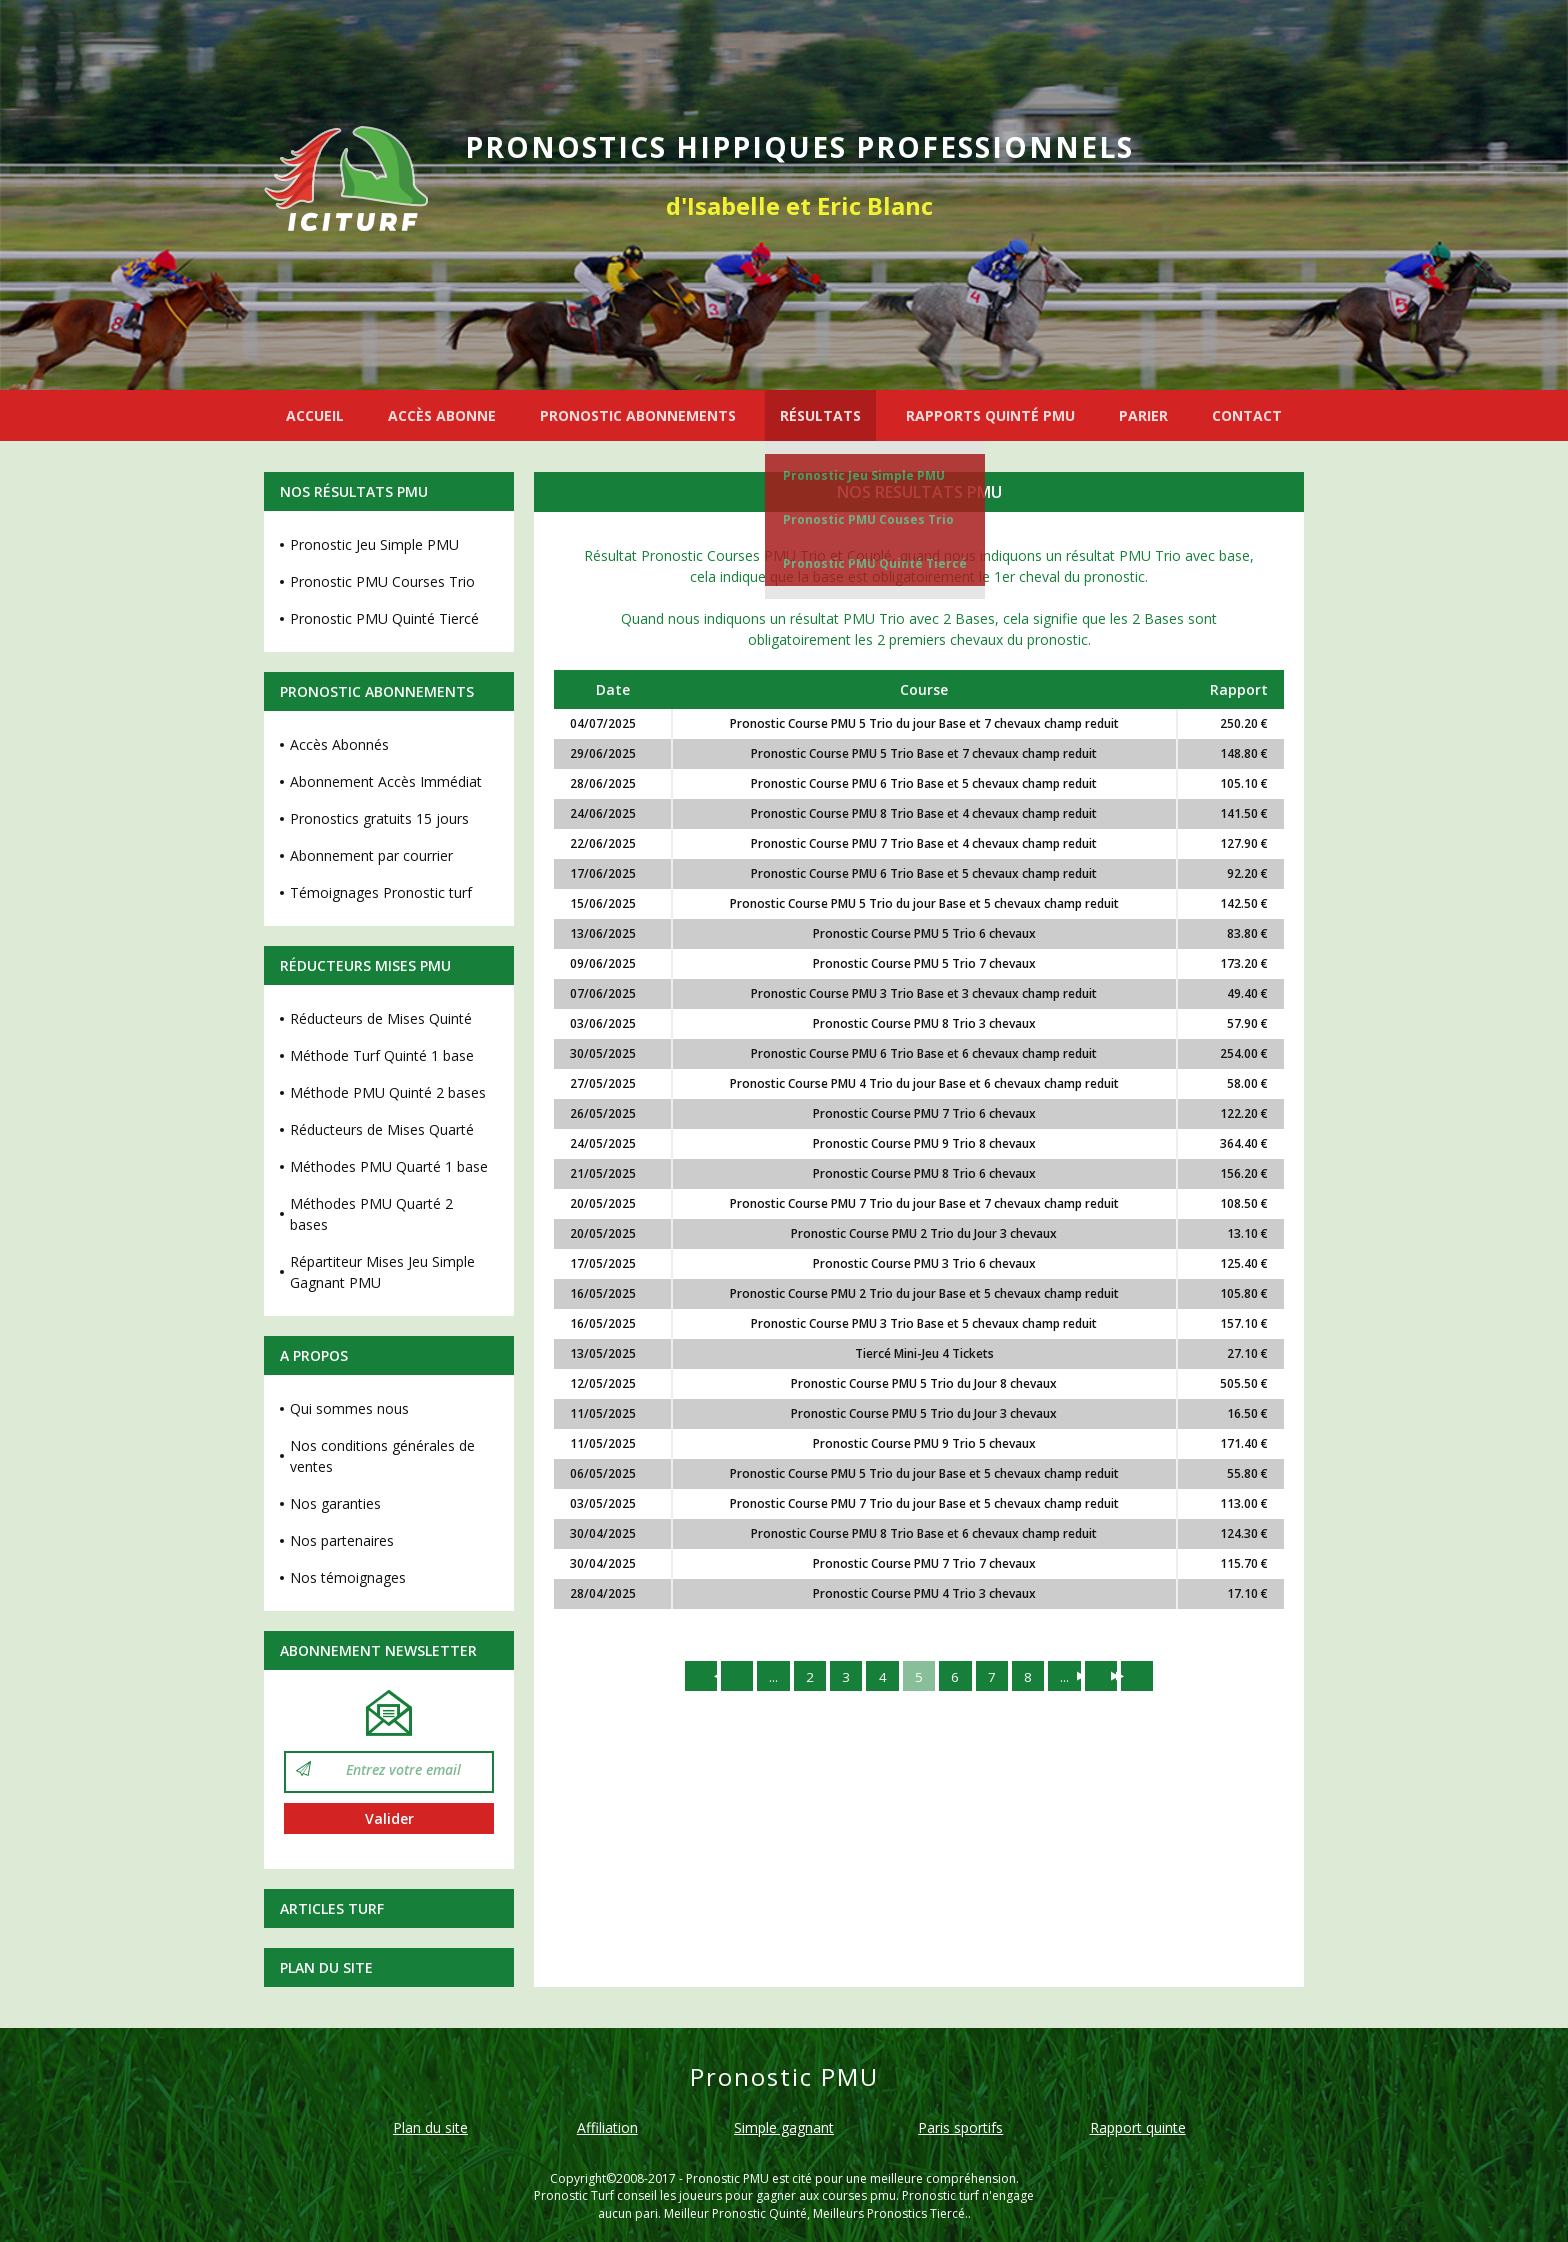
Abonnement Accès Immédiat (386, 781)
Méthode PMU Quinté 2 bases (388, 1092)
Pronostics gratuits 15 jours (379, 818)
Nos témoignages (348, 1577)
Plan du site (326, 1967)
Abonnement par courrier (371, 855)
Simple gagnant (784, 2127)
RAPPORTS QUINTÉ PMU (990, 415)
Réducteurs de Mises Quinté (381, 1018)
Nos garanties (335, 1503)
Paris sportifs (960, 2127)
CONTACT (1247, 415)
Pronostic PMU (727, 2178)
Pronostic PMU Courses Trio (382, 581)
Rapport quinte (1138, 2127)
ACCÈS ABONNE (442, 415)
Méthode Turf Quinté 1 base (382, 1055)
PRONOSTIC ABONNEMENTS (638, 415)
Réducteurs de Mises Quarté (382, 1129)
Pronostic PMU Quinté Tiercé (875, 563)
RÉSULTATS (820, 415)
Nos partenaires (342, 1540)
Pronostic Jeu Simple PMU (864, 475)
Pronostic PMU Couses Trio (868, 519)
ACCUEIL (315, 415)
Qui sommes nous (349, 1408)
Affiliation (607, 2127)
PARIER (1143, 415)
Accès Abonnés (339, 744)
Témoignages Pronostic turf (381, 892)
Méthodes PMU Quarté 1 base (389, 1166)
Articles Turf (332, 1908)
